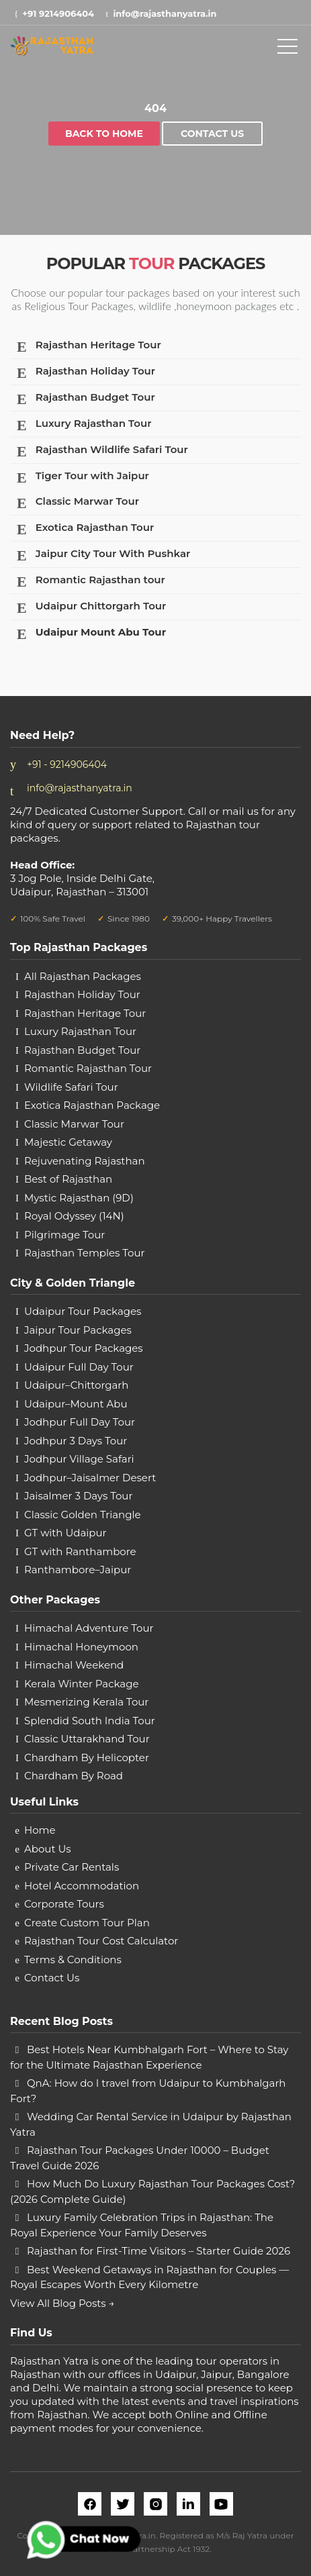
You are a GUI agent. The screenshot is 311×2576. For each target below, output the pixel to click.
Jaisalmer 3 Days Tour (78, 1495)
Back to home (104, 134)
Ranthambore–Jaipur (77, 1569)
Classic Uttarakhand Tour (87, 1738)
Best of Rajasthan (68, 1179)
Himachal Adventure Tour (89, 1628)
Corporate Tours (64, 1903)
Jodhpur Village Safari (79, 1458)
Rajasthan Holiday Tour (83, 373)
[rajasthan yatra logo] (52, 44)
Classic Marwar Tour (75, 503)
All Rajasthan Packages (82, 976)
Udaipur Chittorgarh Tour (88, 608)
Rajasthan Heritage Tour (86, 347)
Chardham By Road (73, 1775)
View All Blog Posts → (62, 2303)
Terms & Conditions (73, 1959)
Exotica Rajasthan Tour (82, 529)
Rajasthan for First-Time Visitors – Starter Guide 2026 (158, 2250)
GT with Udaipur (65, 1532)
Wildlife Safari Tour (71, 1087)
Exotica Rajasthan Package (92, 1105)
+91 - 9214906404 (67, 764)
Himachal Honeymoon (81, 1646)
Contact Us (212, 134)
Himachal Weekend (74, 1664)
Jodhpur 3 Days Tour (75, 1440)
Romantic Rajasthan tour (88, 582)
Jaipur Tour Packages (78, 1330)
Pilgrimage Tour (64, 1234)
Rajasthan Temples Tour (84, 1252)
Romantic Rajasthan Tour (88, 1068)
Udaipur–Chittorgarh (76, 1385)
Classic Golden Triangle (82, 1514)
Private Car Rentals (71, 1867)
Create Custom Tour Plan (87, 1922)
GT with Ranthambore (80, 1551)
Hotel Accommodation (81, 1885)
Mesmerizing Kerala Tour (86, 1701)
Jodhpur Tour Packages (83, 1348)
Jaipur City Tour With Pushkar (100, 555)
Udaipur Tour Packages (82, 1311)
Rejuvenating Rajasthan (84, 1160)
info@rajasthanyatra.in (79, 788)
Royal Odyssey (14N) (74, 1215)
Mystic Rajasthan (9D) (79, 1197)
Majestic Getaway (68, 1142)
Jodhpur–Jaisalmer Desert (90, 1477)
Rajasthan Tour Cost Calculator (101, 1940)
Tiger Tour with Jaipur (80, 477)
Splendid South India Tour (89, 1720)
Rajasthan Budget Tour (83, 399)
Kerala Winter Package (81, 1683)
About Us (47, 1848)
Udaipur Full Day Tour (79, 1366)
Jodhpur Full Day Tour (79, 1422)
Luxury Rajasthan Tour (81, 425)
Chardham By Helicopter (86, 1757)
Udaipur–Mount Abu (76, 1403)
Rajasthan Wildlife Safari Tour (99, 451)
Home (40, 1830)
